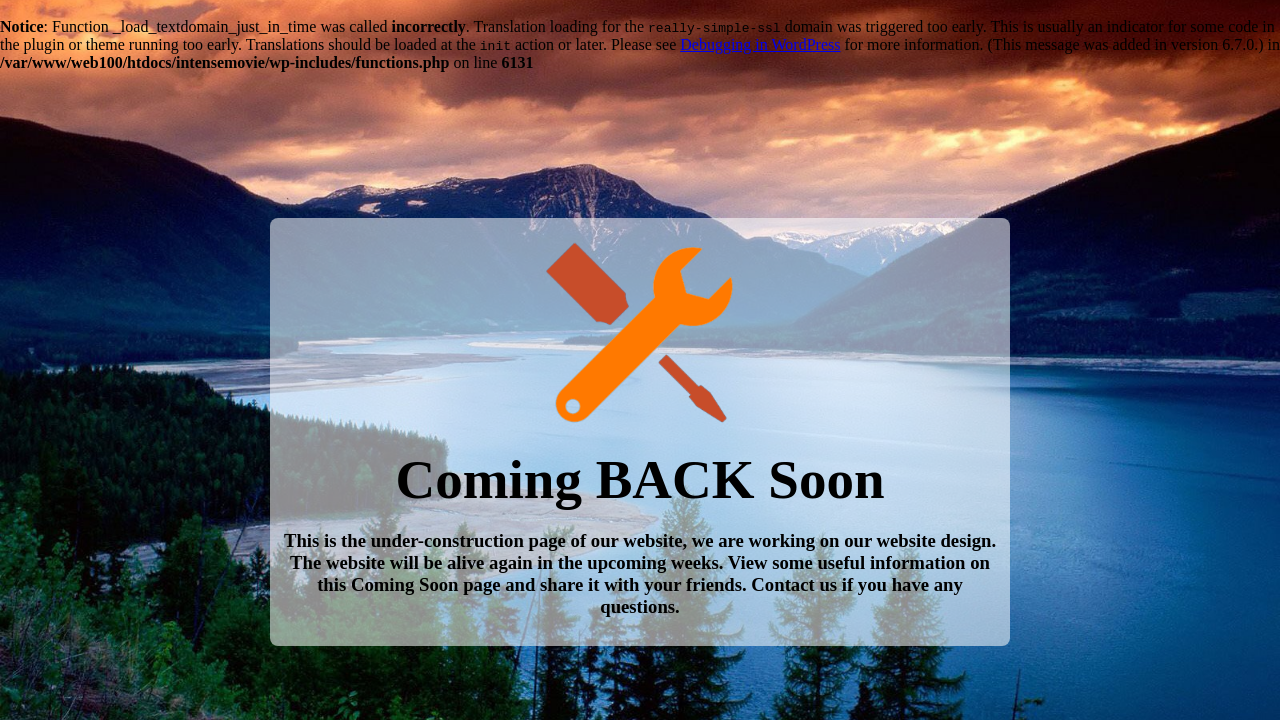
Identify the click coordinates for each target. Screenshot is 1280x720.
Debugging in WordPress (760, 44)
